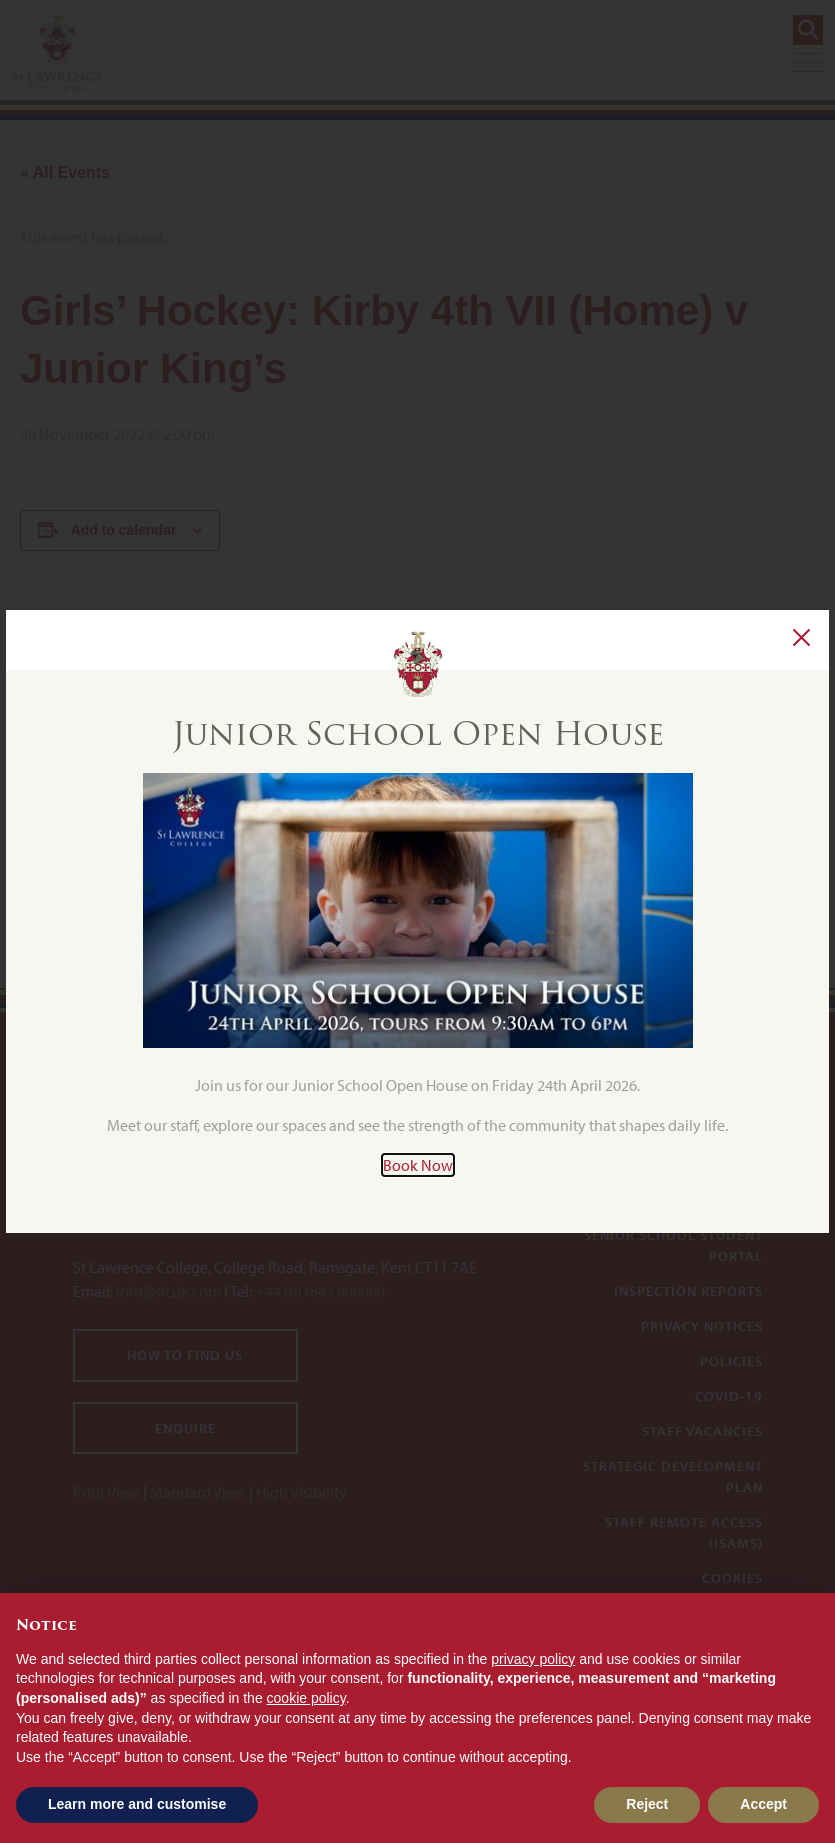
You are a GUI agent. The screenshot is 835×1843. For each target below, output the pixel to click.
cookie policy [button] (306, 1698)
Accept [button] (763, 1804)
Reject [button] (647, 1804)
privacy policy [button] (533, 1659)
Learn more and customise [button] (137, 1804)
